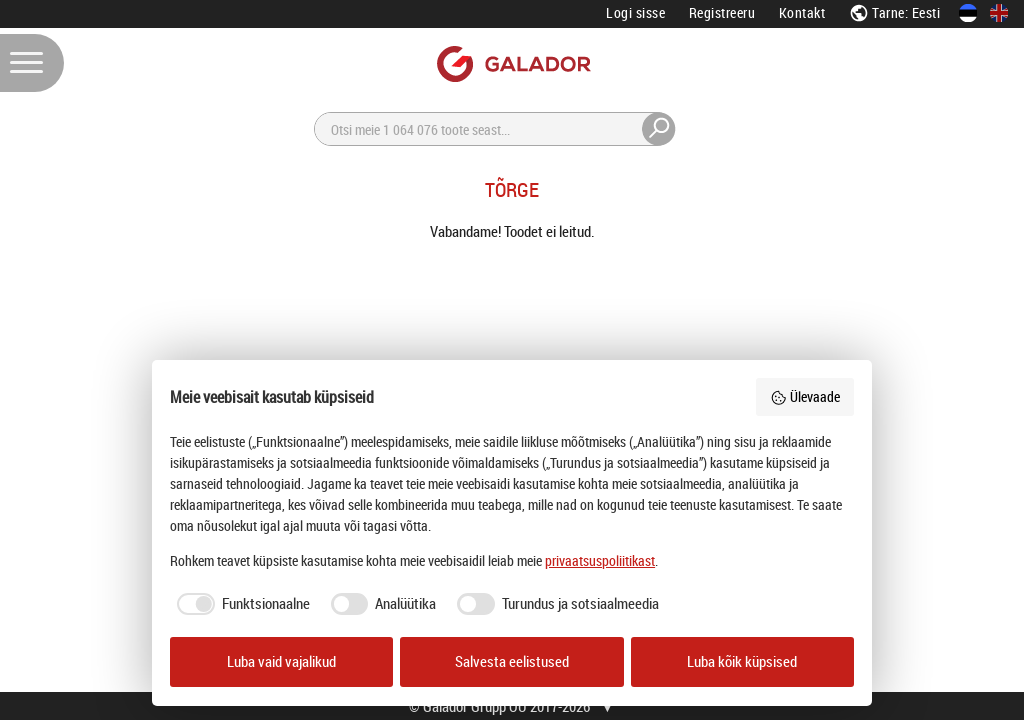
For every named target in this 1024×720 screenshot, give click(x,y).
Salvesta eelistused (512, 661)
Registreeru (722, 12)
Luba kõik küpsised (742, 661)
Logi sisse (635, 12)
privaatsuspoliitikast (600, 560)
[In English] (999, 13)
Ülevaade (805, 396)
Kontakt (802, 12)
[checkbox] (240, 604)
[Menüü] (32, 63)
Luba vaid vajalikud (281, 661)
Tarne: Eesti (895, 12)
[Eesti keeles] (968, 13)
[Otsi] (495, 129)
